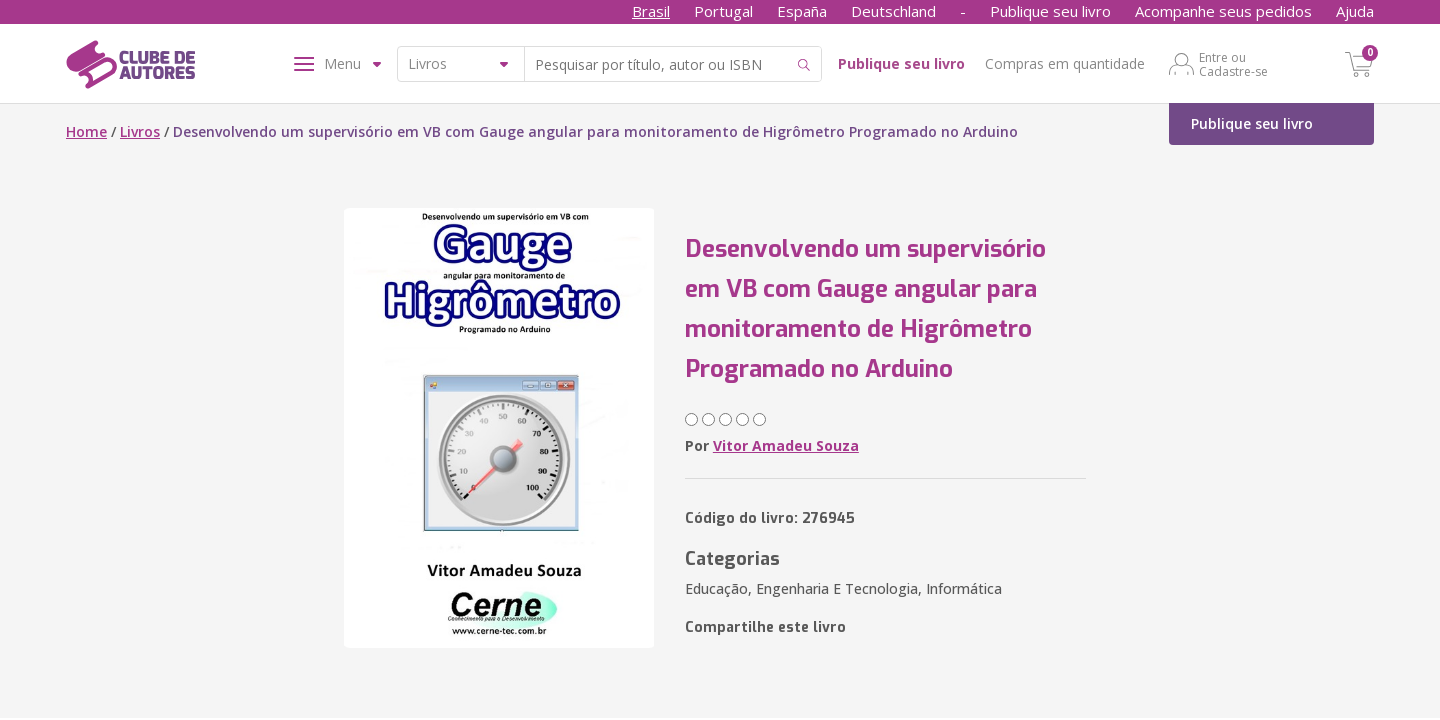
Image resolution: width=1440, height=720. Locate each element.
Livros (140, 131)
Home (86, 131)
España (802, 11)
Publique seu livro (1050, 11)
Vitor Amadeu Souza (786, 445)
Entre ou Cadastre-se (1233, 64)
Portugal (723, 11)
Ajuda (1355, 11)
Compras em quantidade (1065, 63)
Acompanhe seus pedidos (1223, 11)
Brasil (651, 11)
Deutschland (893, 11)
